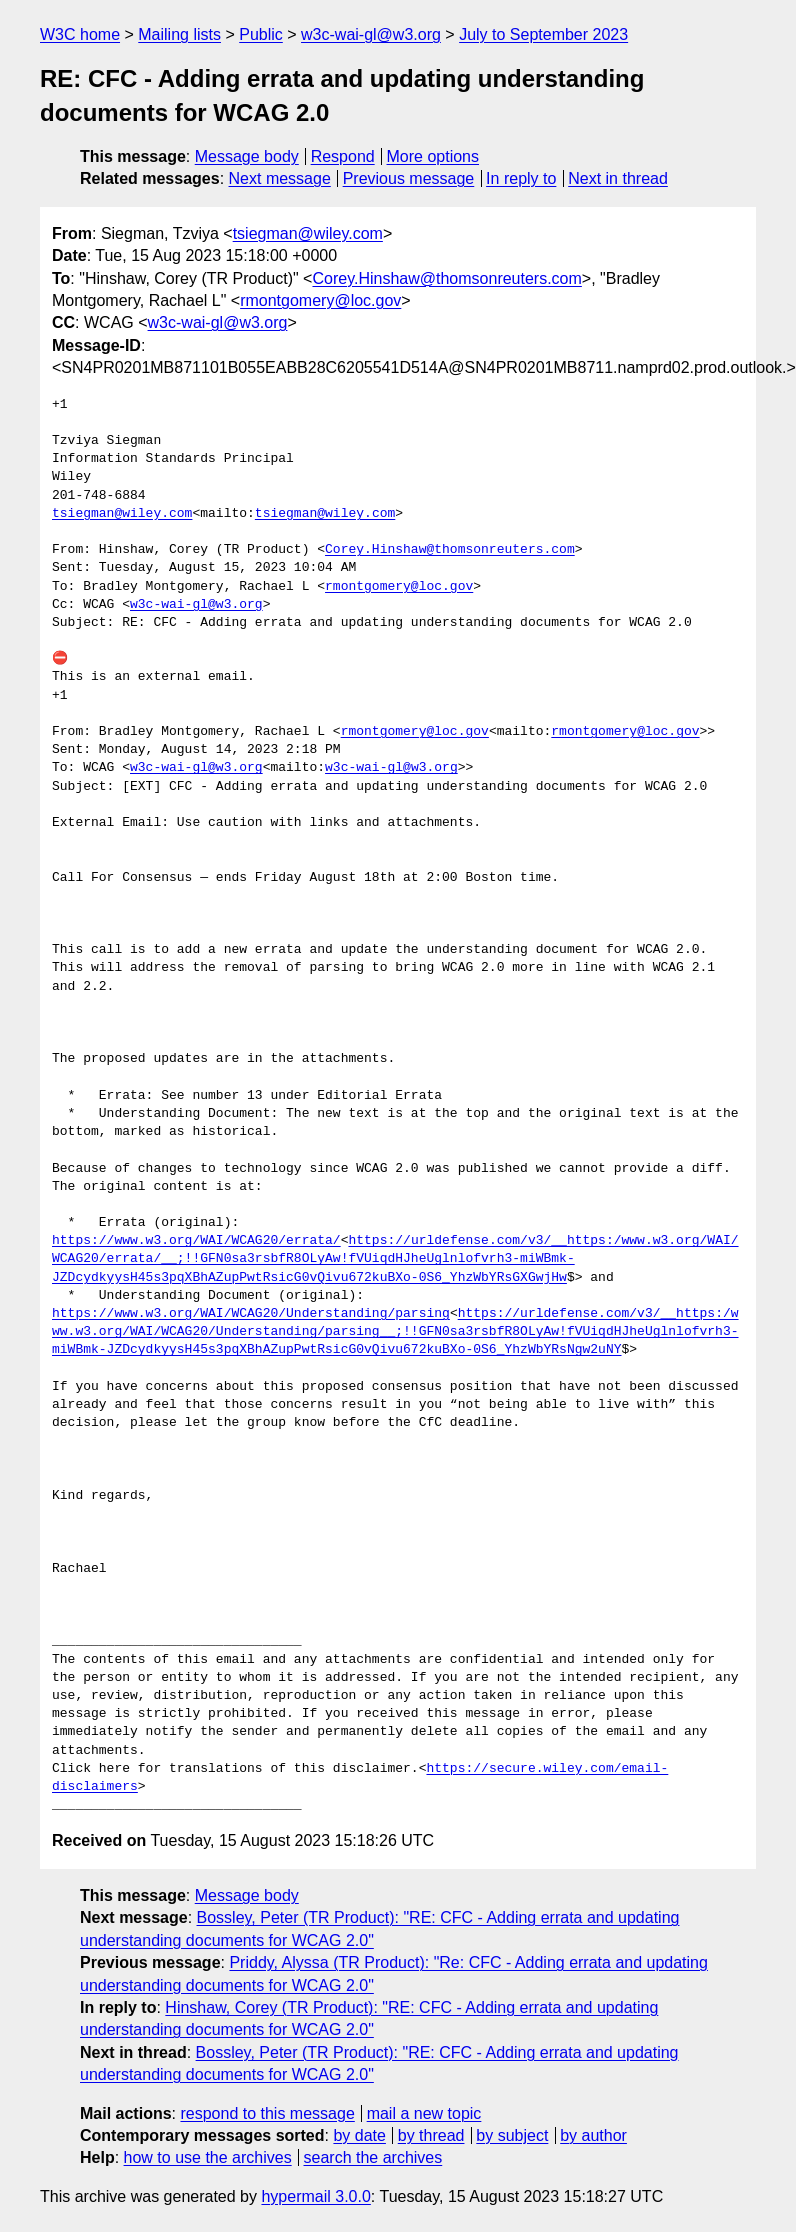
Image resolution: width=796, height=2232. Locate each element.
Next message (280, 178)
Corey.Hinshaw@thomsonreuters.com (446, 278)
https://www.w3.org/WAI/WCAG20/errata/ (196, 1241)
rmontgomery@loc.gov (320, 300)
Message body (247, 156)
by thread (431, 2135)
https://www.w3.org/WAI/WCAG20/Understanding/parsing (251, 1314)
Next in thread (618, 178)
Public (261, 34)
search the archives (373, 2157)
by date (359, 2135)
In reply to (521, 178)
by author (593, 2135)
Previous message (409, 178)
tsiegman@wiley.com (308, 233)
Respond (343, 156)
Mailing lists (179, 34)
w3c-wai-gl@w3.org (371, 34)
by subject (512, 2135)
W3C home (80, 34)
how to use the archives (208, 2157)
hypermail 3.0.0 (315, 2196)
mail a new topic (424, 2113)
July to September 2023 (543, 34)
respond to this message (267, 2113)
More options (433, 156)
